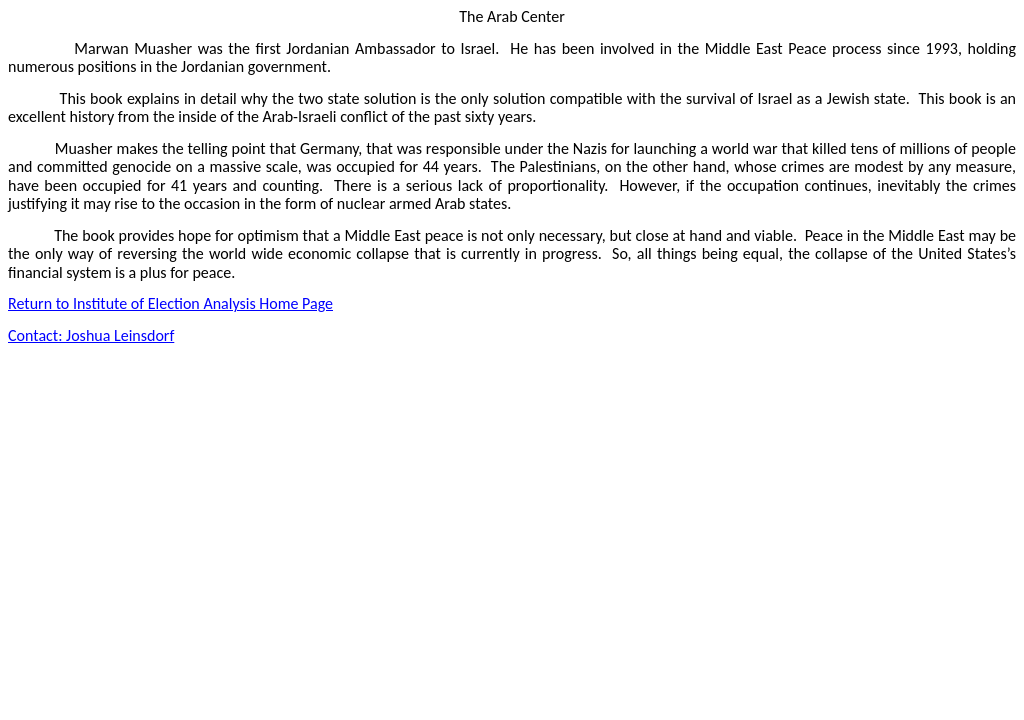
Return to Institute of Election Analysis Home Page (170, 303)
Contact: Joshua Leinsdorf (91, 335)
